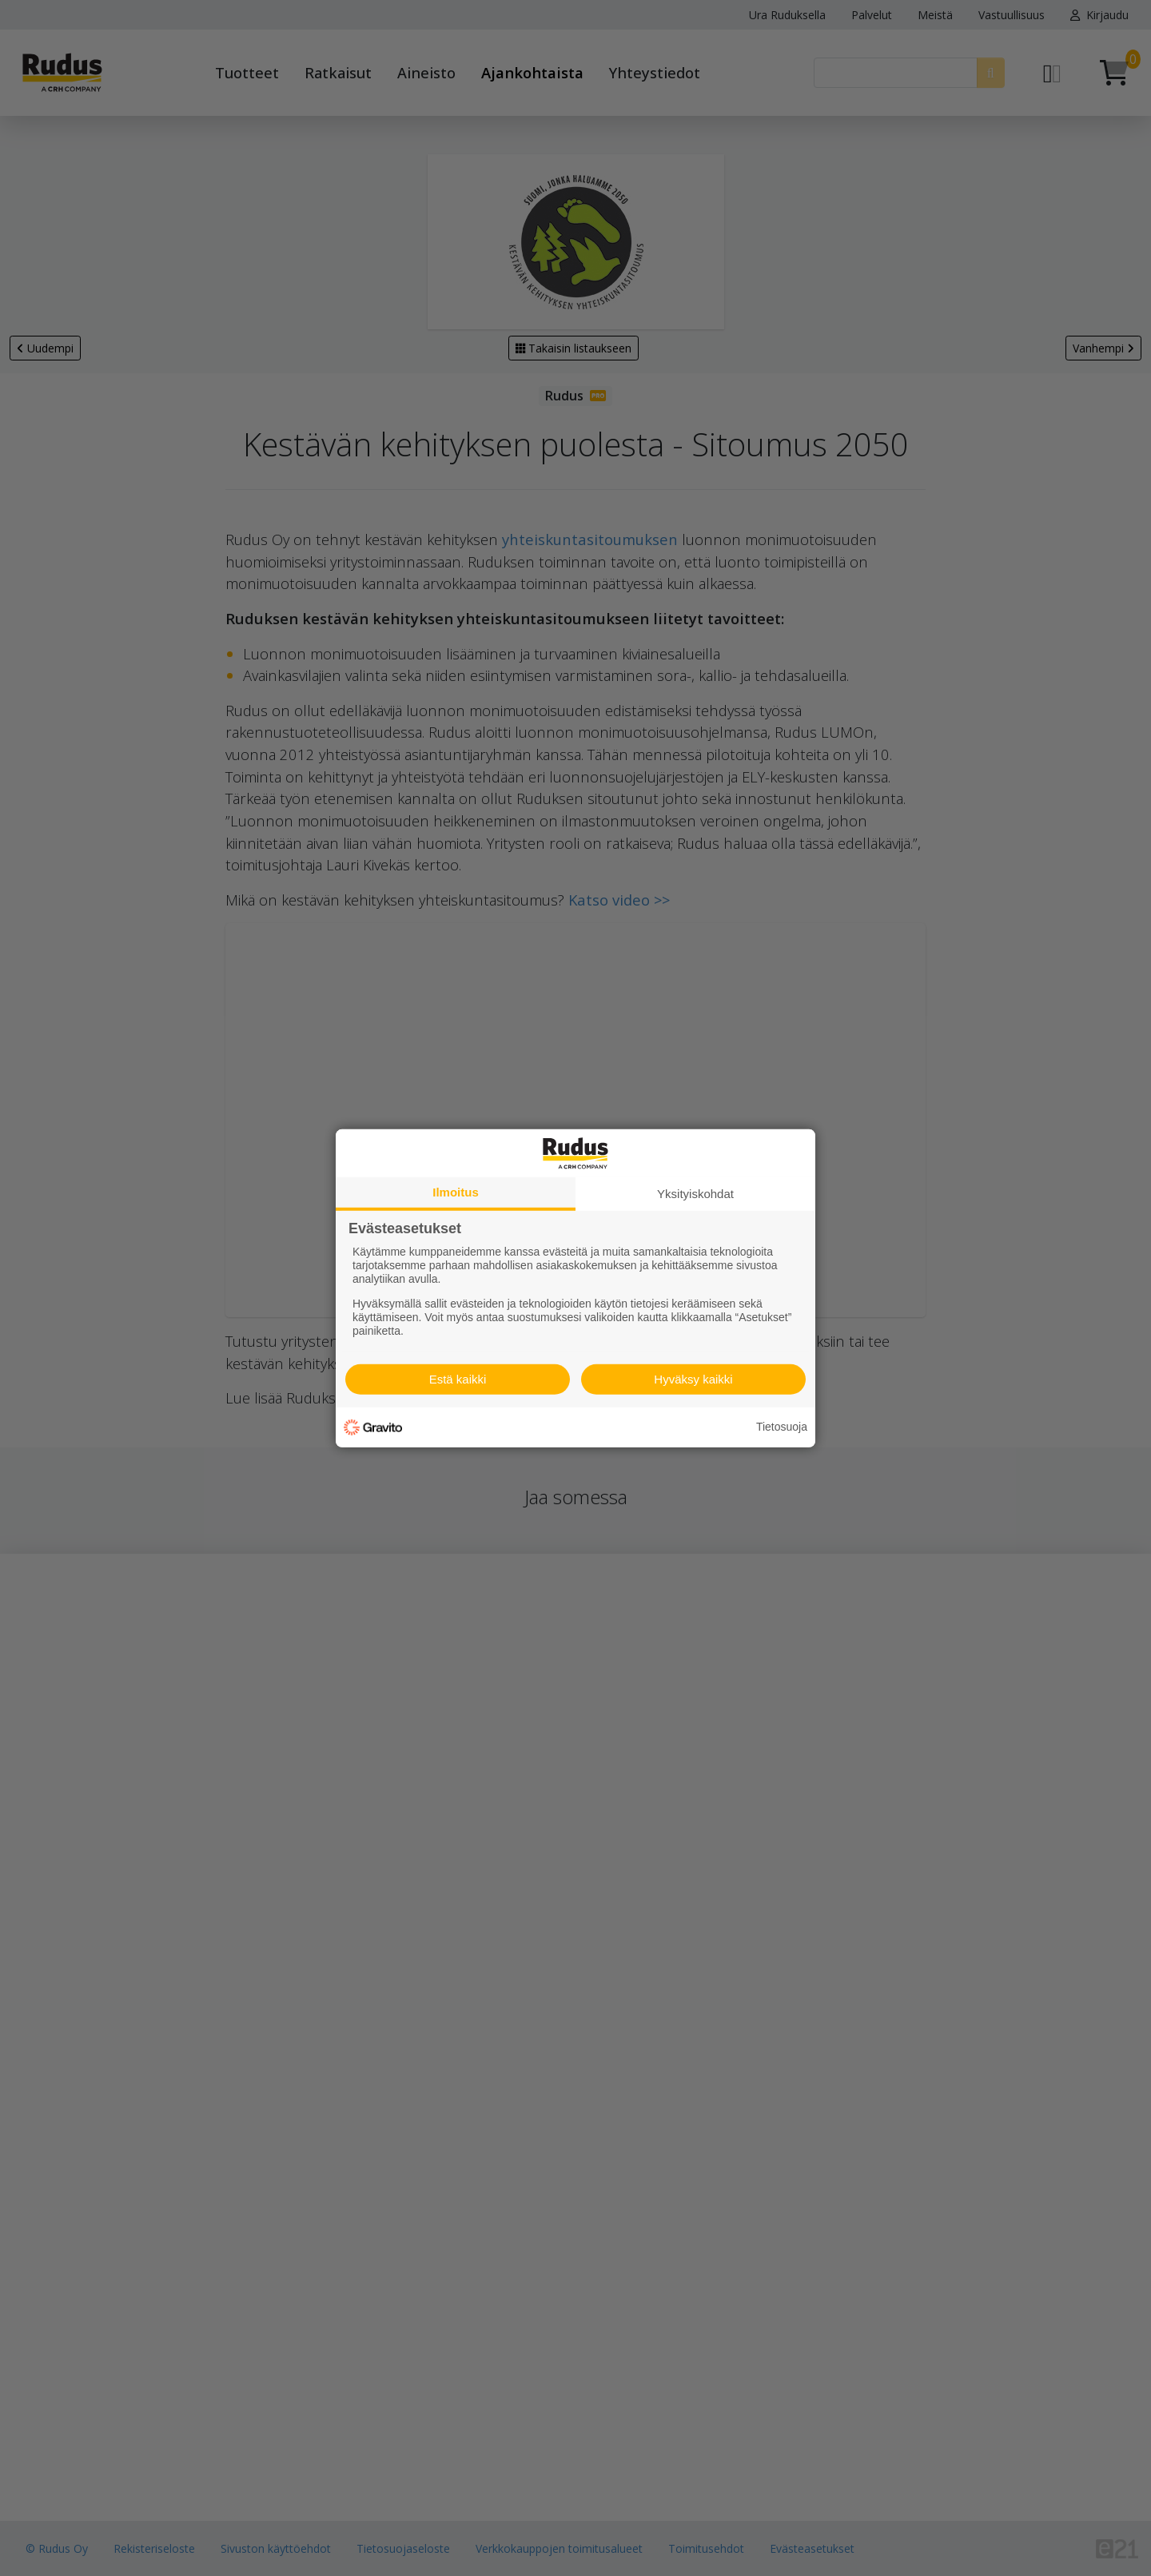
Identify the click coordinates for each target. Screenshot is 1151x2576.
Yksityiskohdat (695, 1193)
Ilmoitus (455, 1191)
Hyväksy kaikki (693, 1379)
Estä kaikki (458, 1379)
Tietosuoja (781, 1426)
